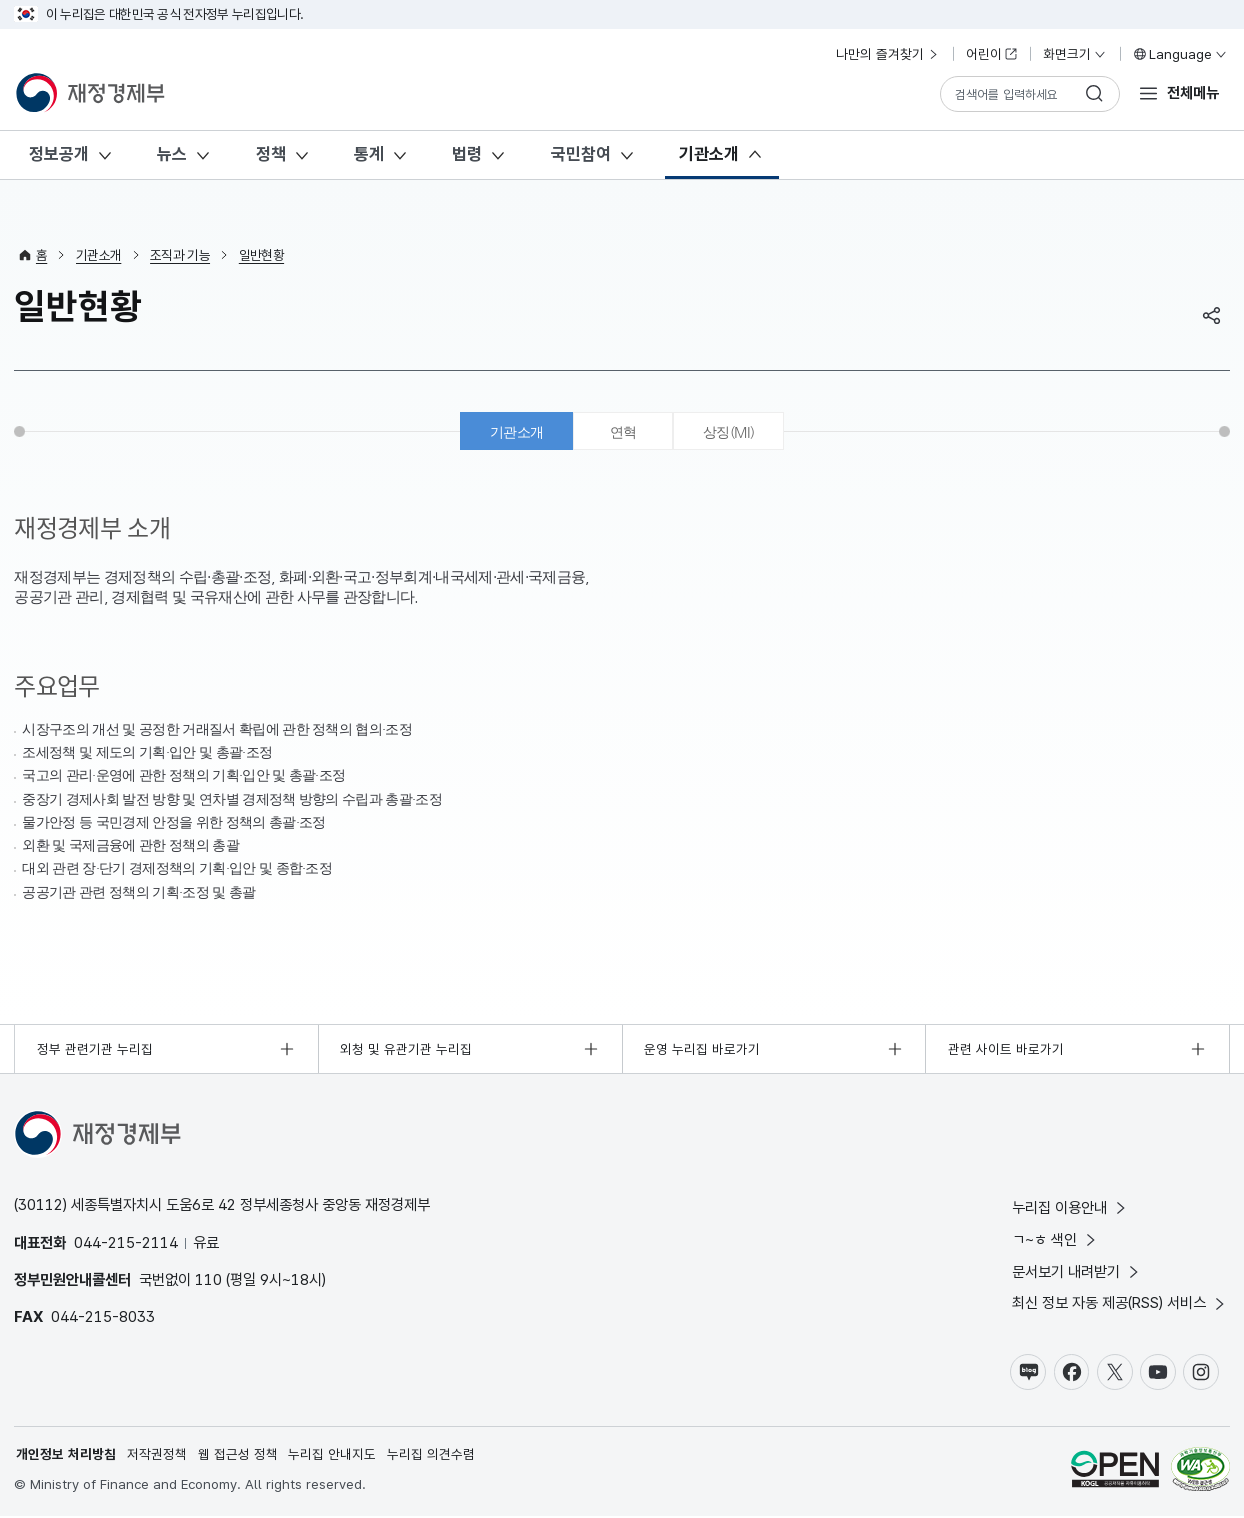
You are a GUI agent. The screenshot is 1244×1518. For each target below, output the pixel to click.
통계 (369, 154)
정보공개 (59, 154)
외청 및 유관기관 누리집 (407, 1051)
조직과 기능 (180, 255)
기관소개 (709, 154)
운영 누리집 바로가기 (702, 1051)
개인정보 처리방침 (66, 1456)
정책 (271, 154)
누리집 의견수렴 (431, 1456)
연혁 (623, 432)
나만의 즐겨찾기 (888, 54)
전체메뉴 (1193, 92)
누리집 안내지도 (333, 1456)
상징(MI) (731, 432)
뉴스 (172, 154)
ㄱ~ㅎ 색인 (1055, 1241)
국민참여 (581, 154)
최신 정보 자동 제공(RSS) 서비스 (1120, 1305)
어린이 (992, 54)
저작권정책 (157, 1456)
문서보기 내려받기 (1077, 1273)
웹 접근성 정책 (238, 1456)
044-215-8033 (103, 1318)
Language (1179, 54)
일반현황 (261, 255)
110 (208, 1281)
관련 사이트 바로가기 (1006, 1051)
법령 (467, 154)
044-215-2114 (126, 1244)
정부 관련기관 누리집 (95, 1051)
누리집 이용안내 (1070, 1209)
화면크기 (1075, 54)
